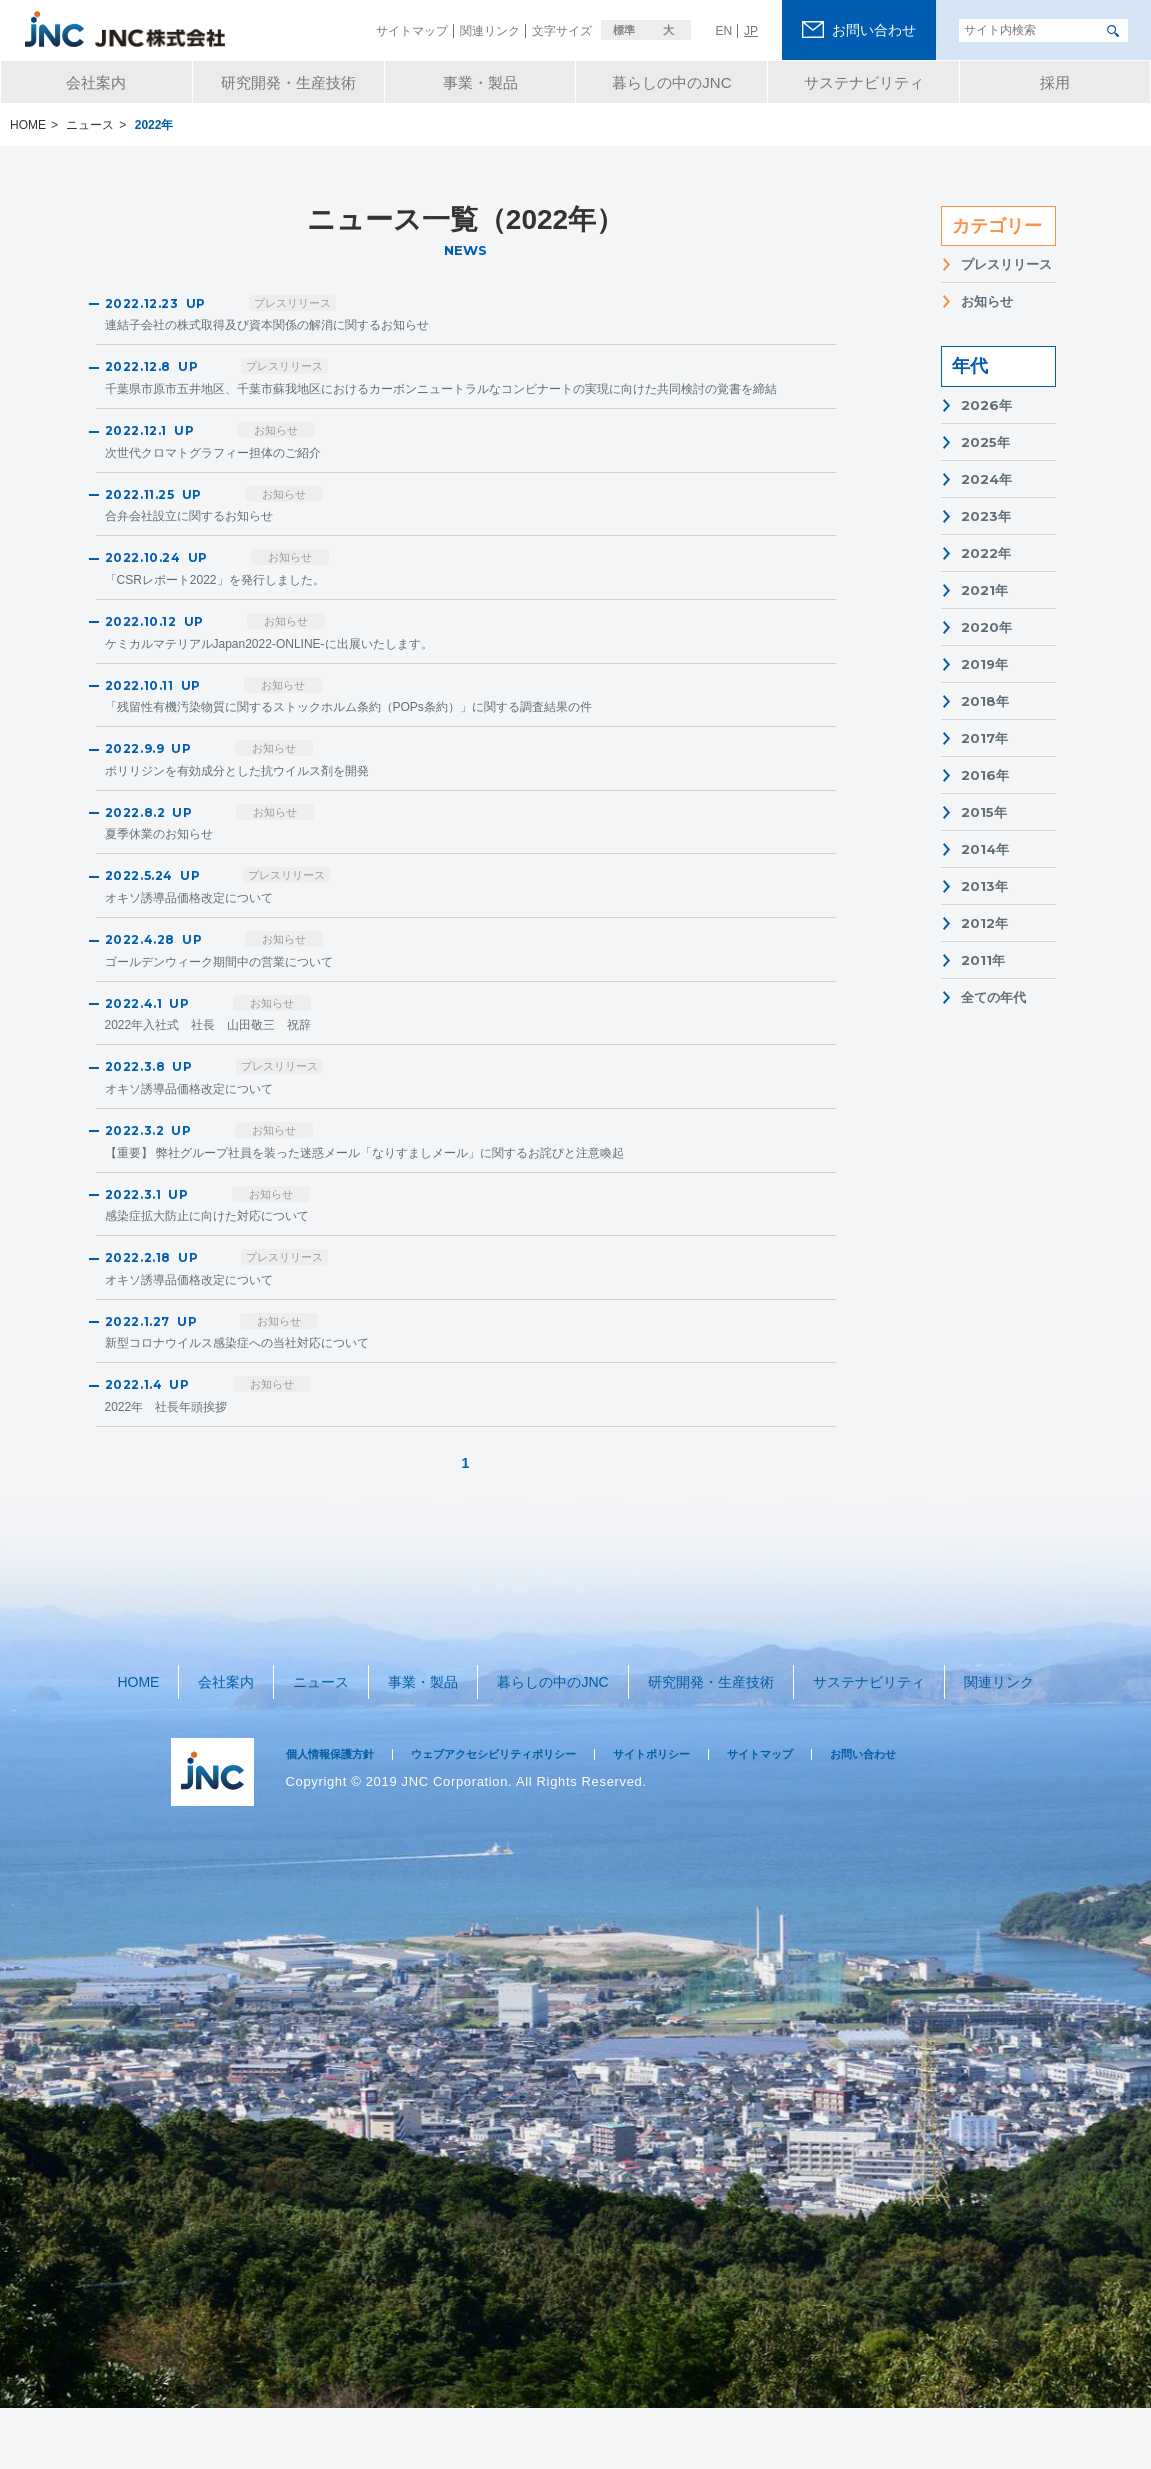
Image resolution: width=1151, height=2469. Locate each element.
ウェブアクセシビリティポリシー (524, 1814)
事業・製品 (418, 1750)
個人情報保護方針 (338, 1814)
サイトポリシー (704, 1814)
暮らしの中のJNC (544, 1750)
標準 (624, 30)
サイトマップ (826, 1814)
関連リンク (984, 1750)
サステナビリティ (858, 1750)
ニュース (322, 1750)
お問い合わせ (941, 1814)
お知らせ (987, 301)
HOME (151, 1750)
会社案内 (233, 1750)
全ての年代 (993, 997)
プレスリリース (1006, 264)
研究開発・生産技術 (701, 1750)
